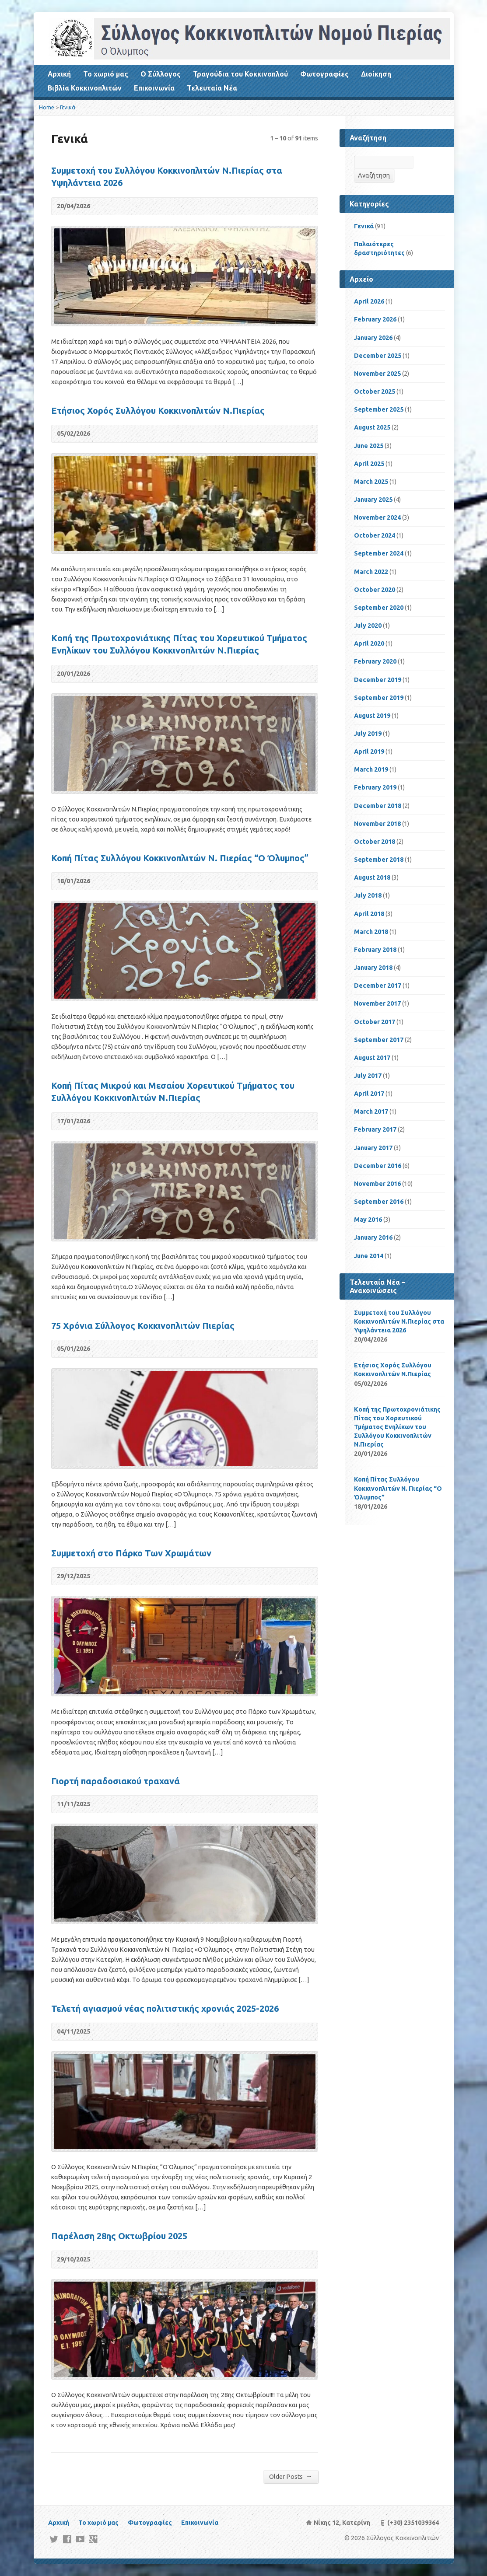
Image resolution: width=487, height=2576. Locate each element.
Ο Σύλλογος (160, 74)
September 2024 (378, 553)
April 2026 (369, 301)
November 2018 (377, 823)
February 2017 (375, 1129)
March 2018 (371, 931)
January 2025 (373, 499)
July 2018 (368, 895)
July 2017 (368, 1075)
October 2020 (374, 589)
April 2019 (369, 751)
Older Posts (290, 2476)
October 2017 (374, 1021)
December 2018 (377, 805)
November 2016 (377, 1183)
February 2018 (375, 949)
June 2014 (368, 1255)
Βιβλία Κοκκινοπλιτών (85, 88)
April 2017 (369, 1093)
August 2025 (372, 427)
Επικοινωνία (154, 88)
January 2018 (373, 967)
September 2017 (378, 1039)
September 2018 (378, 859)
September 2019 (378, 697)
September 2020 (378, 607)
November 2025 (377, 373)
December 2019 (377, 679)
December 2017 (377, 985)
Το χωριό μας (105, 74)
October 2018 (374, 841)
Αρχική (59, 74)
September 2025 (378, 409)
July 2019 (368, 733)
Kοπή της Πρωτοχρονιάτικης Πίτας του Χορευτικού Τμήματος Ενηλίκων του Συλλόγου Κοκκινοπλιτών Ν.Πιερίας (397, 1427)
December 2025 (377, 355)
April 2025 (369, 463)
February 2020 (375, 661)
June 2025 (368, 445)
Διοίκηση (376, 74)
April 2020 (369, 643)
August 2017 (372, 1057)
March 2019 (371, 769)
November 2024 (377, 517)
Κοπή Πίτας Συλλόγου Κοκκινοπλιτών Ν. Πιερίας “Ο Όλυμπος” (179, 858)
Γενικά (67, 107)
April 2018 (369, 913)
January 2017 (373, 1147)
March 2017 (371, 1111)
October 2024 (374, 535)
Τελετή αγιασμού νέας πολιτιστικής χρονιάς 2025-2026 (165, 2008)
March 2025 (371, 481)
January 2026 (373, 337)
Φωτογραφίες (324, 74)
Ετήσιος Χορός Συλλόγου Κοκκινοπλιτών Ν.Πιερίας (158, 410)
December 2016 (377, 1165)
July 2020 (368, 625)
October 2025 (374, 391)
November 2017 (377, 1003)
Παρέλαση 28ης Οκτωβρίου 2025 (119, 2236)
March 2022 (371, 571)
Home (46, 107)
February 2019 (375, 787)
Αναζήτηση (374, 175)
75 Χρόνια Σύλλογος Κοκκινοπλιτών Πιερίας (143, 1326)
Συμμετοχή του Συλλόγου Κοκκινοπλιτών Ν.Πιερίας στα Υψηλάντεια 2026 (399, 1321)
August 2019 (372, 715)
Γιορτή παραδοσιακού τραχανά (115, 1781)
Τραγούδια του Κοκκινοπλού (240, 74)
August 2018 (372, 877)
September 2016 (378, 1201)
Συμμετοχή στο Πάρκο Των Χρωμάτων (131, 1553)
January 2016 (373, 1237)
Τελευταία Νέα (212, 88)
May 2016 (368, 1219)
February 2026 (375, 319)
